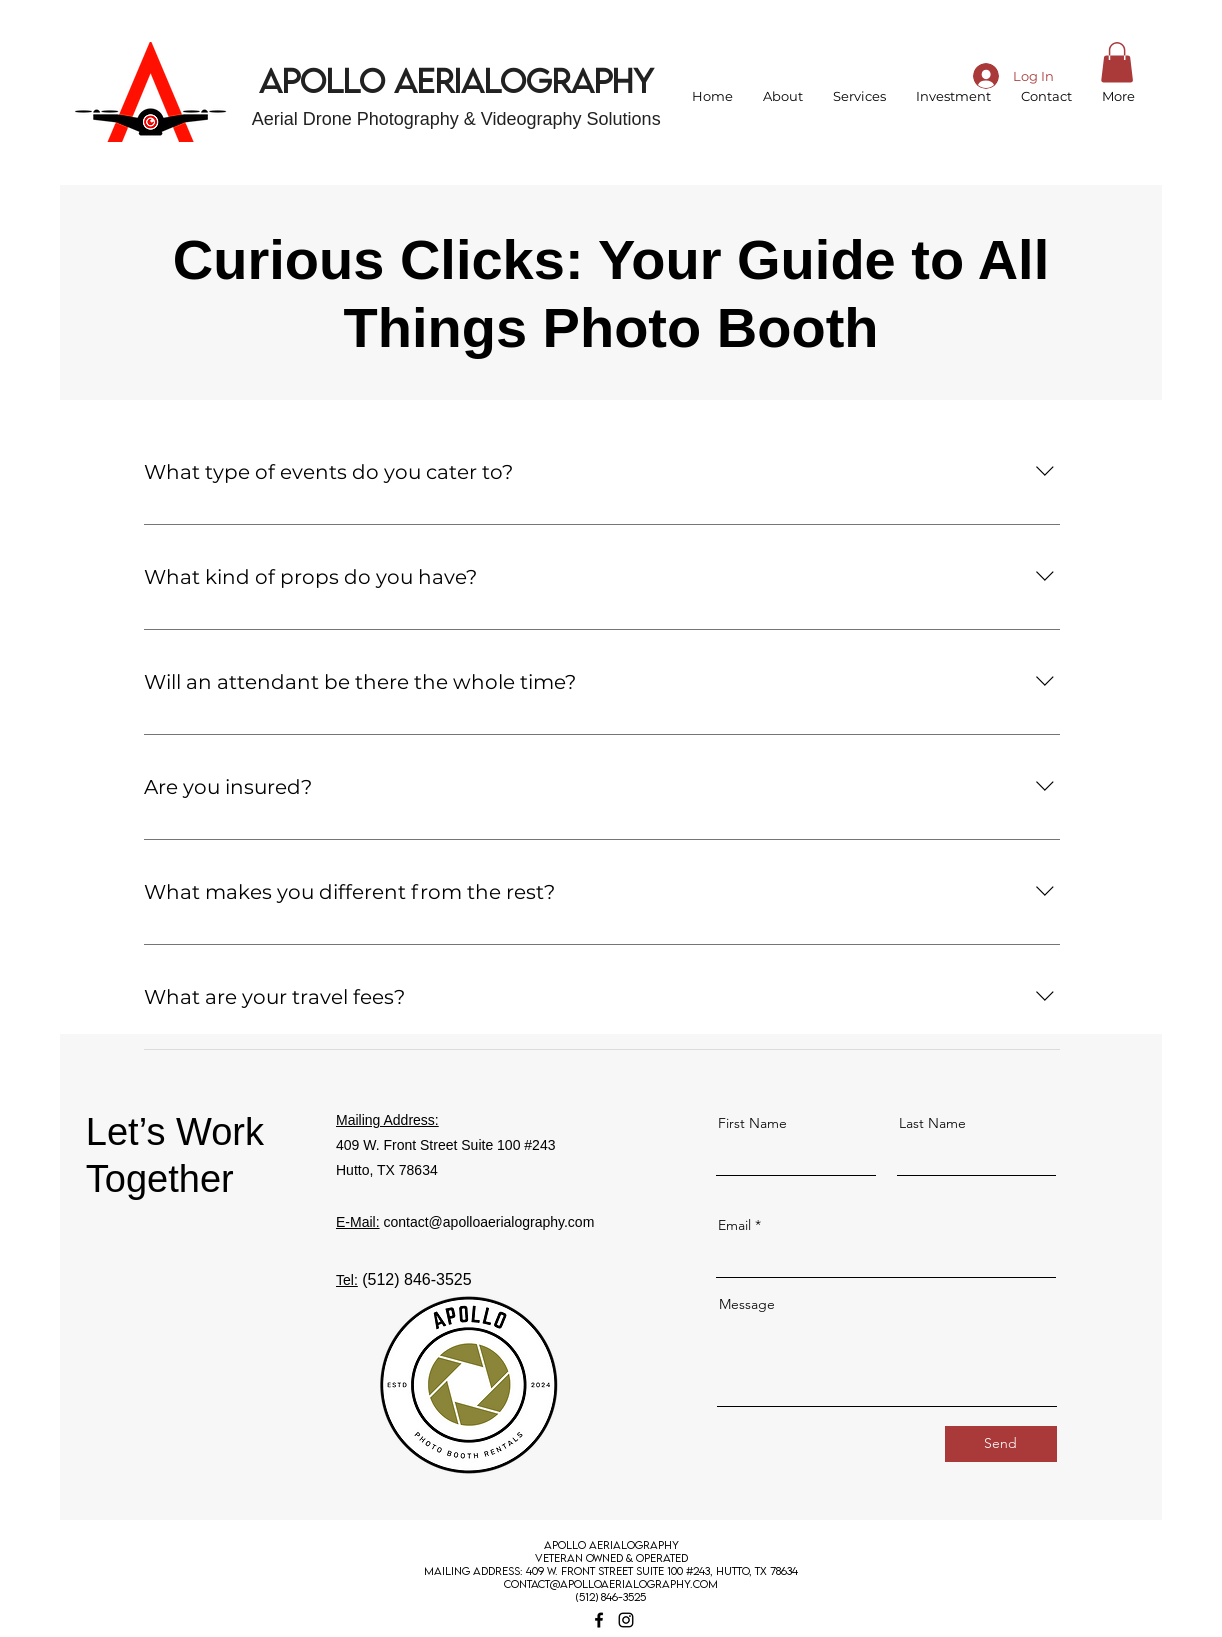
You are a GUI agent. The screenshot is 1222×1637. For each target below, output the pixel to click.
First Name (752, 1123)
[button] (1117, 62)
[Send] (1001, 1444)
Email (734, 1225)
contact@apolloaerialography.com (488, 1222)
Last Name (932, 1123)
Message (747, 1304)
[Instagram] (626, 1620)
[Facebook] (599, 1620)
